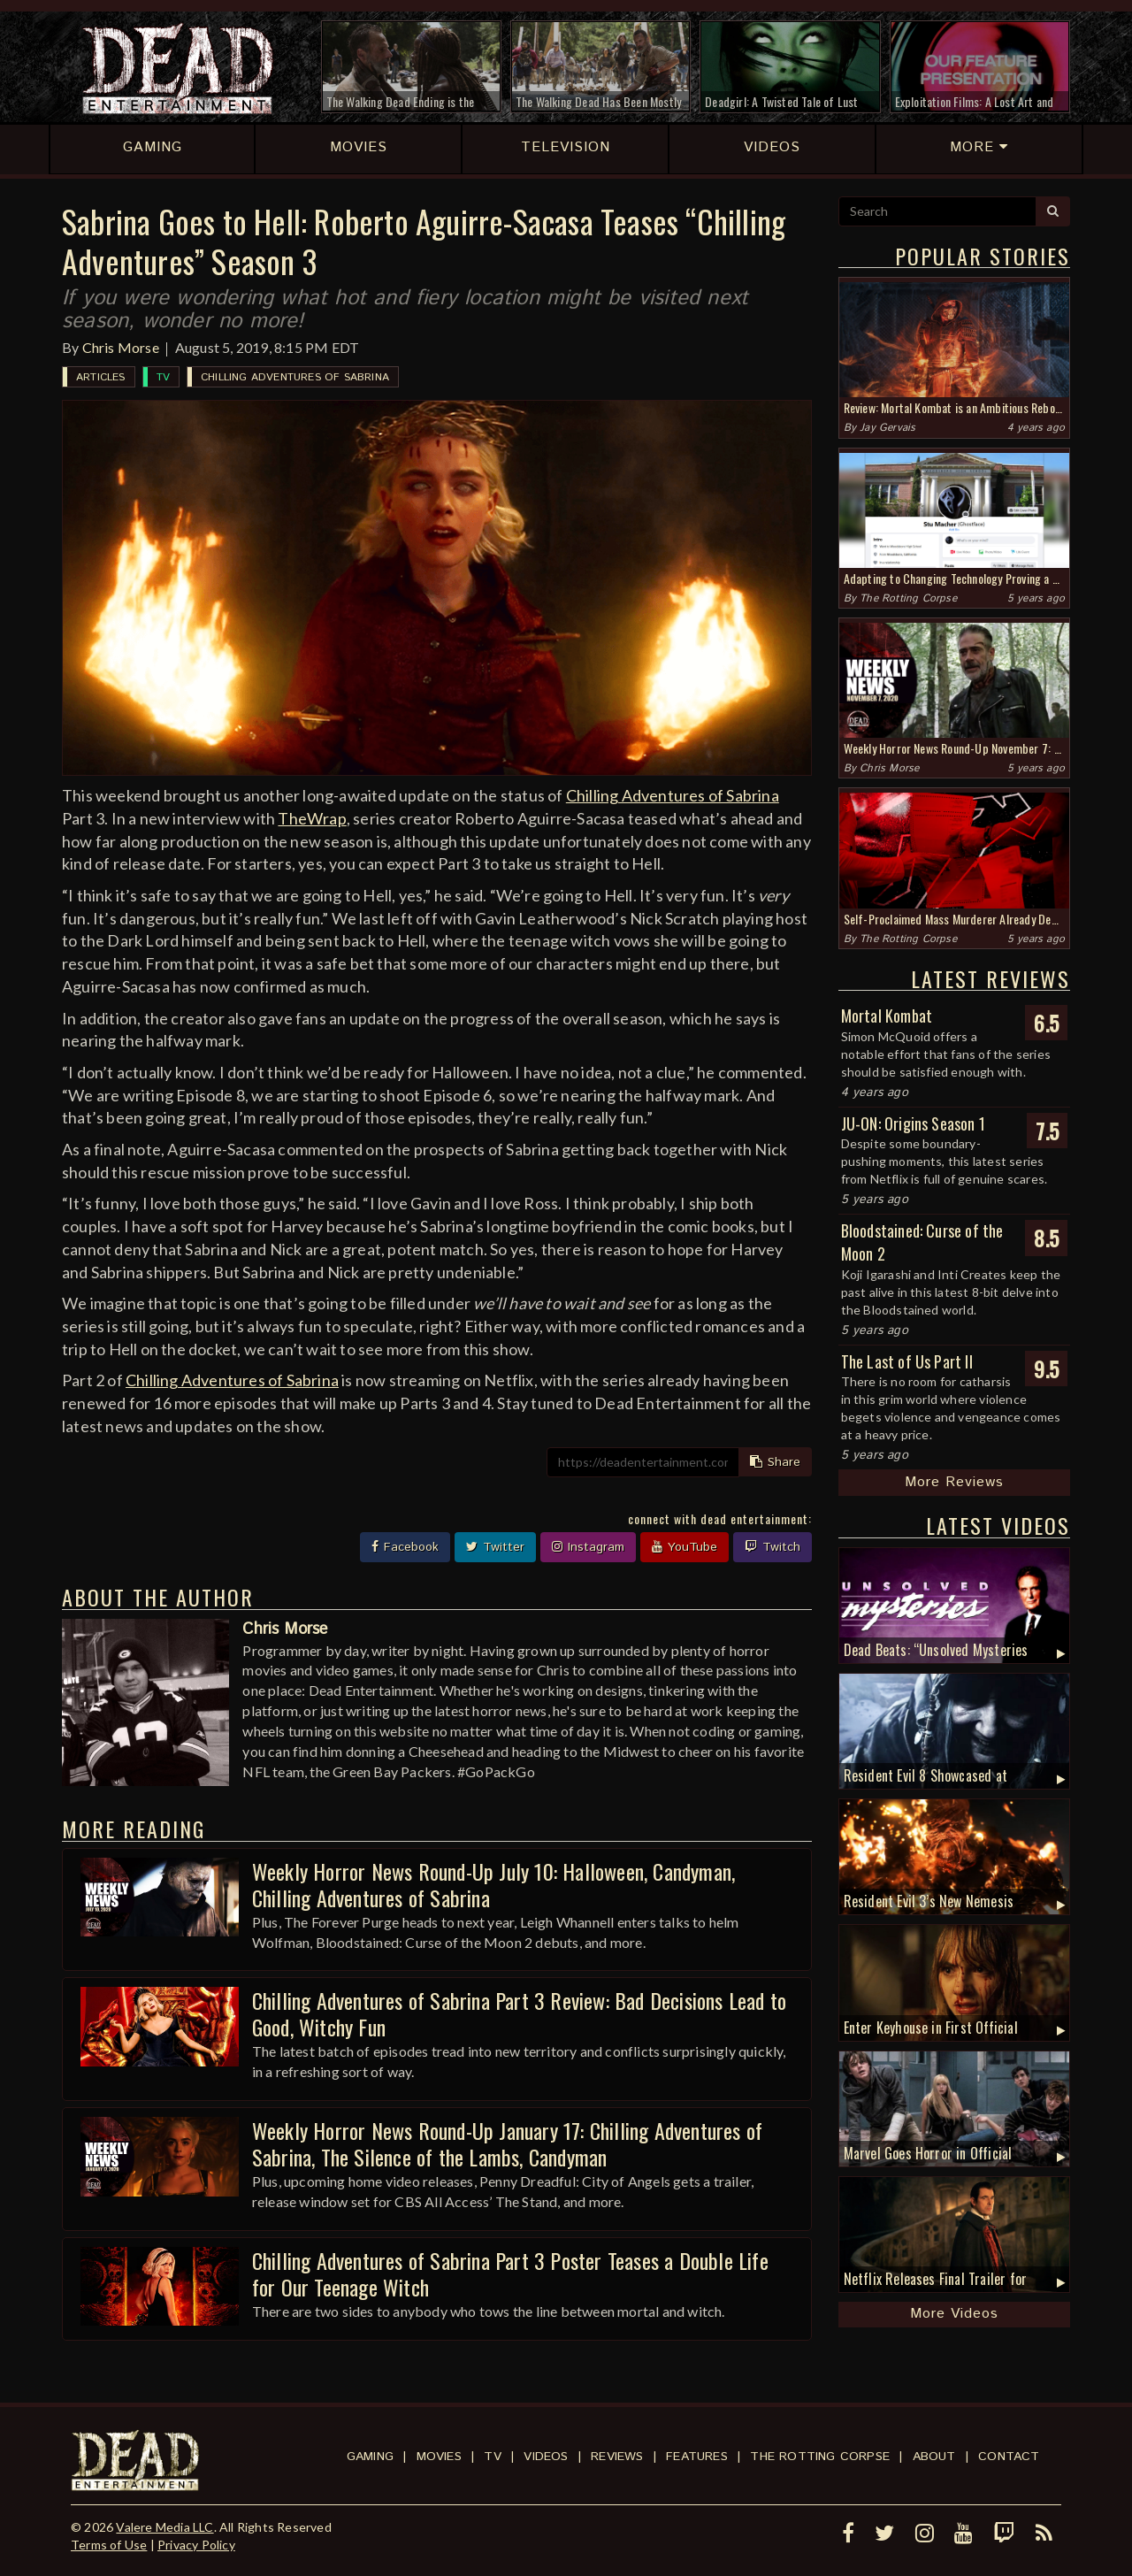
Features (697, 2456)
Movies (439, 2456)
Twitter (495, 1547)
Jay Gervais (887, 427)
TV (163, 377)
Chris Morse (120, 347)
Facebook (405, 1547)
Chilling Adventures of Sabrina (295, 377)
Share (775, 1462)
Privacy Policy (196, 2544)
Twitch (772, 1547)
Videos (546, 2456)
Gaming (370, 2456)
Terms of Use (109, 2544)
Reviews (617, 2456)
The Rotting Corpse (908, 598)
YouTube (684, 1547)
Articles (101, 377)
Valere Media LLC (164, 2526)
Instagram (588, 1547)
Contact (1008, 2456)
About (934, 2456)
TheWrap (312, 818)
